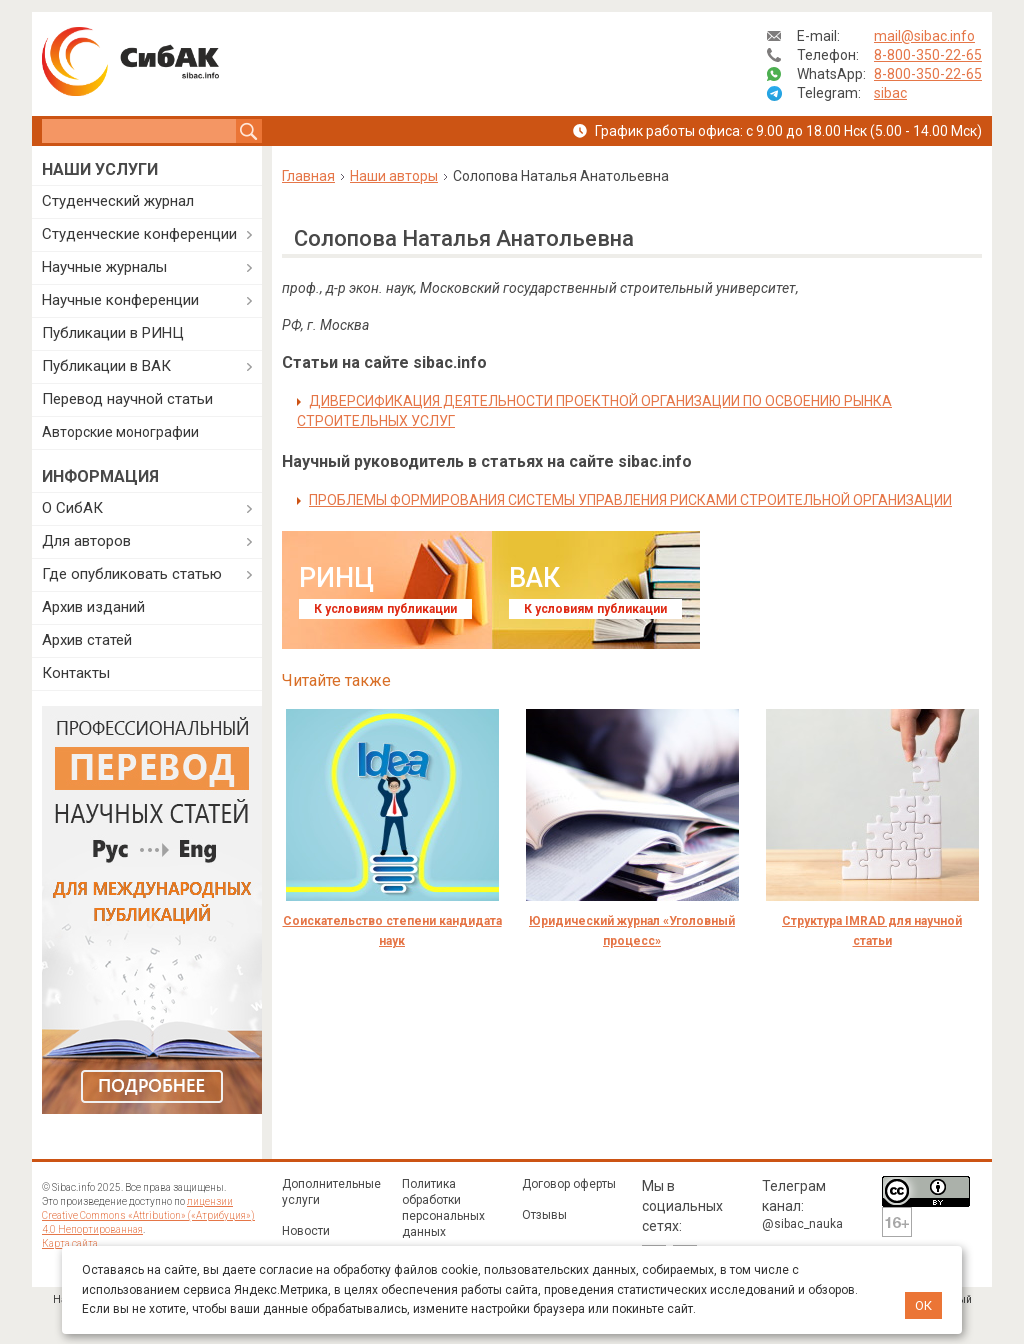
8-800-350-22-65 (928, 55)
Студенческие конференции (139, 234)
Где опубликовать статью (132, 574)
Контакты (76, 673)
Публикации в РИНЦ (113, 333)
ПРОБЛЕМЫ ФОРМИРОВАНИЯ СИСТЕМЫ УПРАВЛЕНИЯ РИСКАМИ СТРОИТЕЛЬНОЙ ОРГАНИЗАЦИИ (630, 500)
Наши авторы (394, 176)
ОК (923, 1305)
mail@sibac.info (924, 36)
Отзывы (544, 1215)
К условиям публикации (385, 609)
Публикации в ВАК (106, 366)
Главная (308, 176)
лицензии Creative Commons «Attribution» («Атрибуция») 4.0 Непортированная (148, 1215)
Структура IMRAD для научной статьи (872, 931)
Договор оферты (569, 1184)
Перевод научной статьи (127, 399)
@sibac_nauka (802, 1224)
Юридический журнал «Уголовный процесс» (632, 931)
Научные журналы (104, 267)
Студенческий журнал (118, 201)
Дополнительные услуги (331, 1192)
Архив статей (87, 640)
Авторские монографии (120, 432)
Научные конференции (120, 300)
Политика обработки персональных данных (443, 1208)
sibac (890, 93)
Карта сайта (70, 1243)
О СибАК (72, 508)
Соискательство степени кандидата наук (392, 931)
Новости (306, 1231)
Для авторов (86, 541)
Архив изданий (93, 607)
